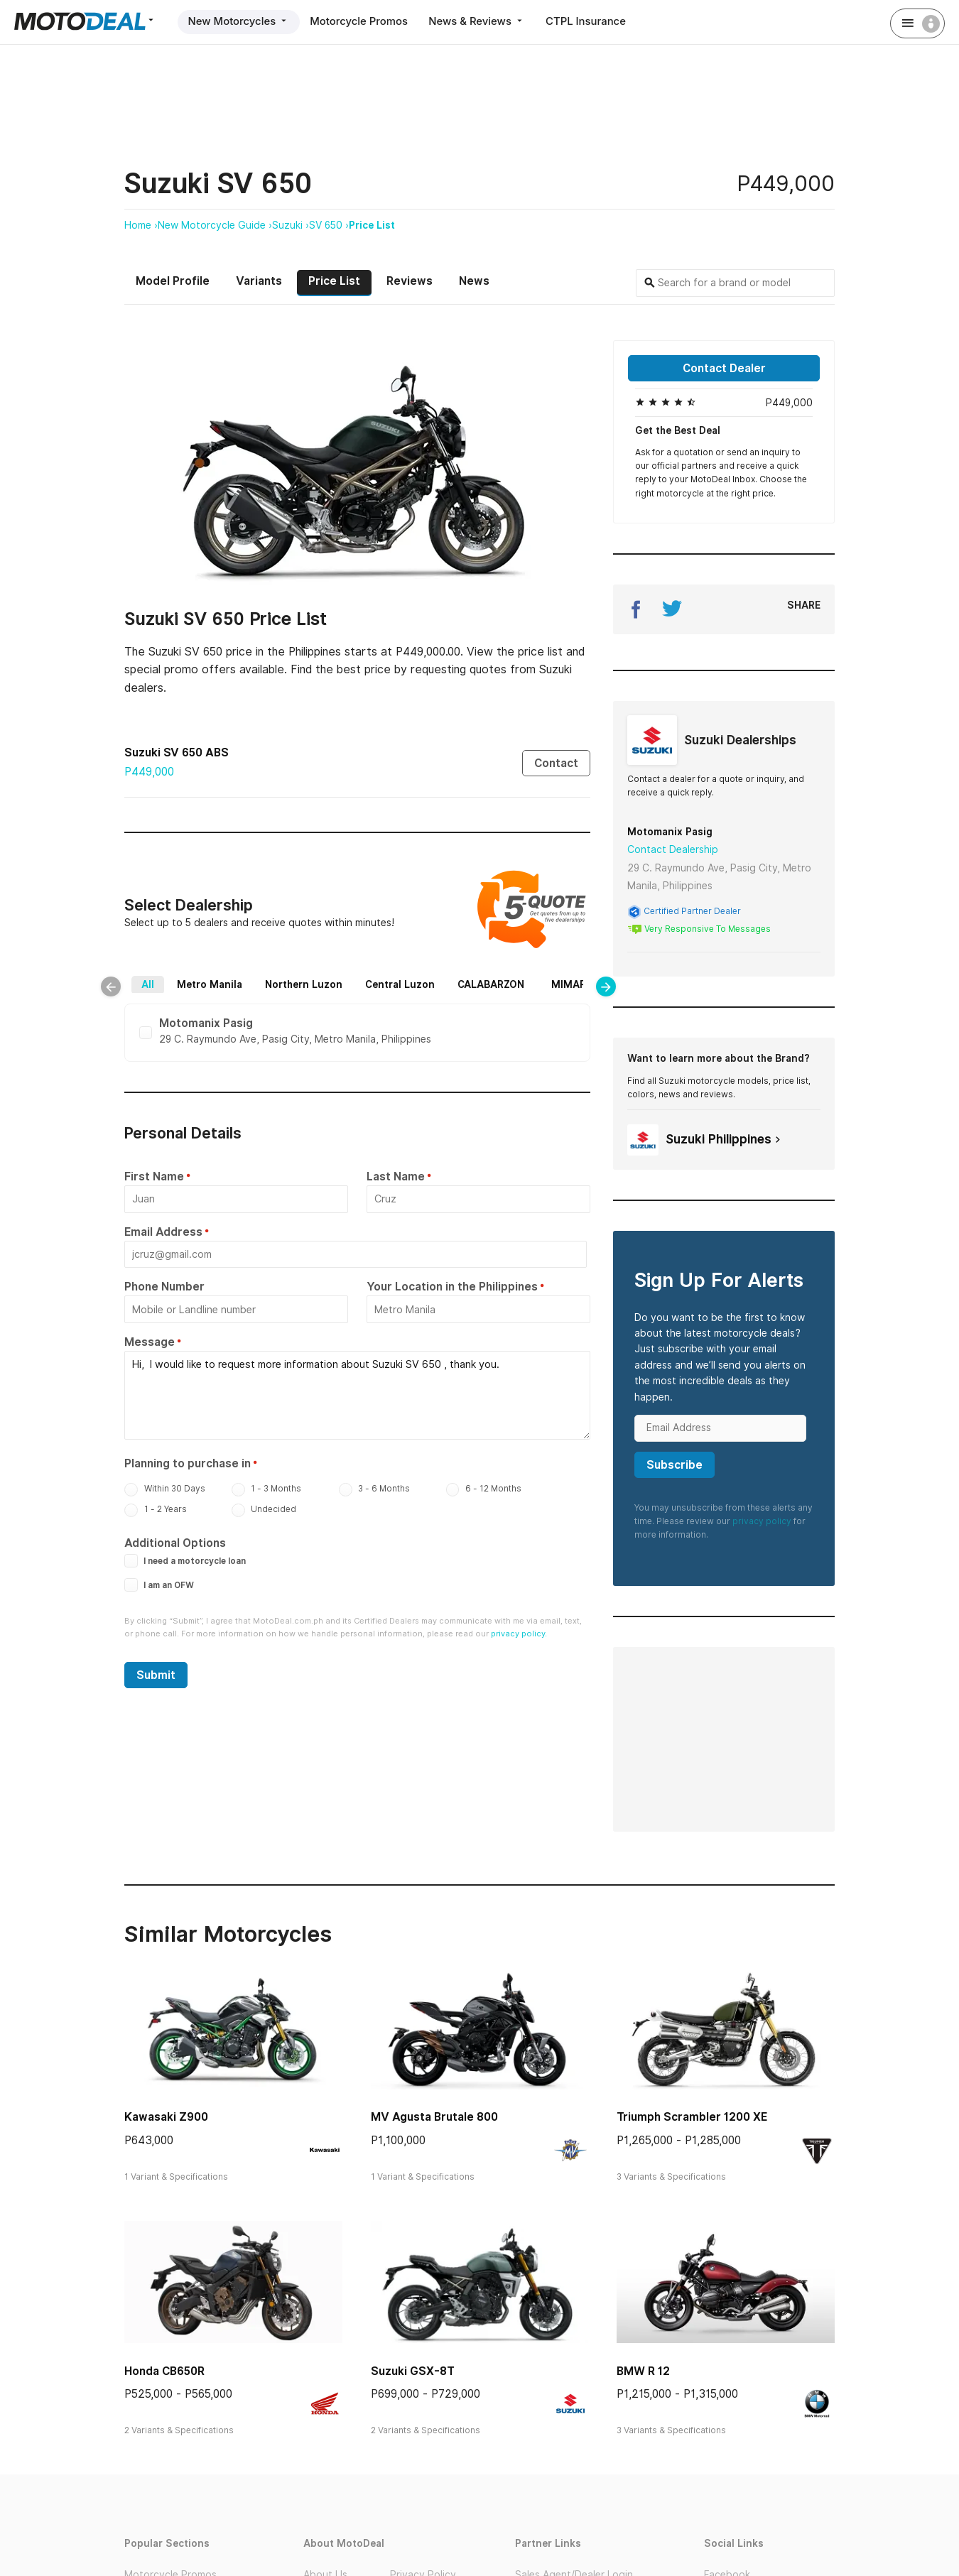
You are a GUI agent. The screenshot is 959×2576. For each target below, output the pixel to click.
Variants (259, 281)
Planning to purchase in (187, 1462)
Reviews (409, 281)
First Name (154, 1178)
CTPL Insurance (590, 21)
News (474, 281)
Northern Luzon (328, 977)
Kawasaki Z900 (166, 2117)
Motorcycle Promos (361, 21)
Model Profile (173, 281)
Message (149, 1342)
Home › (141, 225)
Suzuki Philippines (705, 1139)
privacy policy (761, 1520)
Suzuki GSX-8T (413, 2370)
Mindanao (469, 994)
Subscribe (674, 1464)
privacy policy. (519, 1632)
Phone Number (164, 1288)
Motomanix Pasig (670, 831)
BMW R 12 (643, 2370)
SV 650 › (329, 225)
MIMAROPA (249, 994)
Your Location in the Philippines (452, 1288)
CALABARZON (515, 977)
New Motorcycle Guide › (215, 225)
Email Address (163, 1233)
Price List (372, 225)
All (172, 977)
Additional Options (175, 1541)
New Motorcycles (239, 21)
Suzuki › (290, 225)
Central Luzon (425, 977)
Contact (556, 762)
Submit (155, 1673)
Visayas (403, 994)
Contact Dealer (724, 367)
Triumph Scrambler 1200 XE (692, 2117)
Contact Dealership (672, 849)
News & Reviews (480, 21)
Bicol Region (330, 994)
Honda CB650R (164, 2370)
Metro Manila (234, 977)
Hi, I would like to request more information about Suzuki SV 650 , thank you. (357, 1395)
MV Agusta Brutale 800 (434, 2117)
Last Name (396, 1178)
